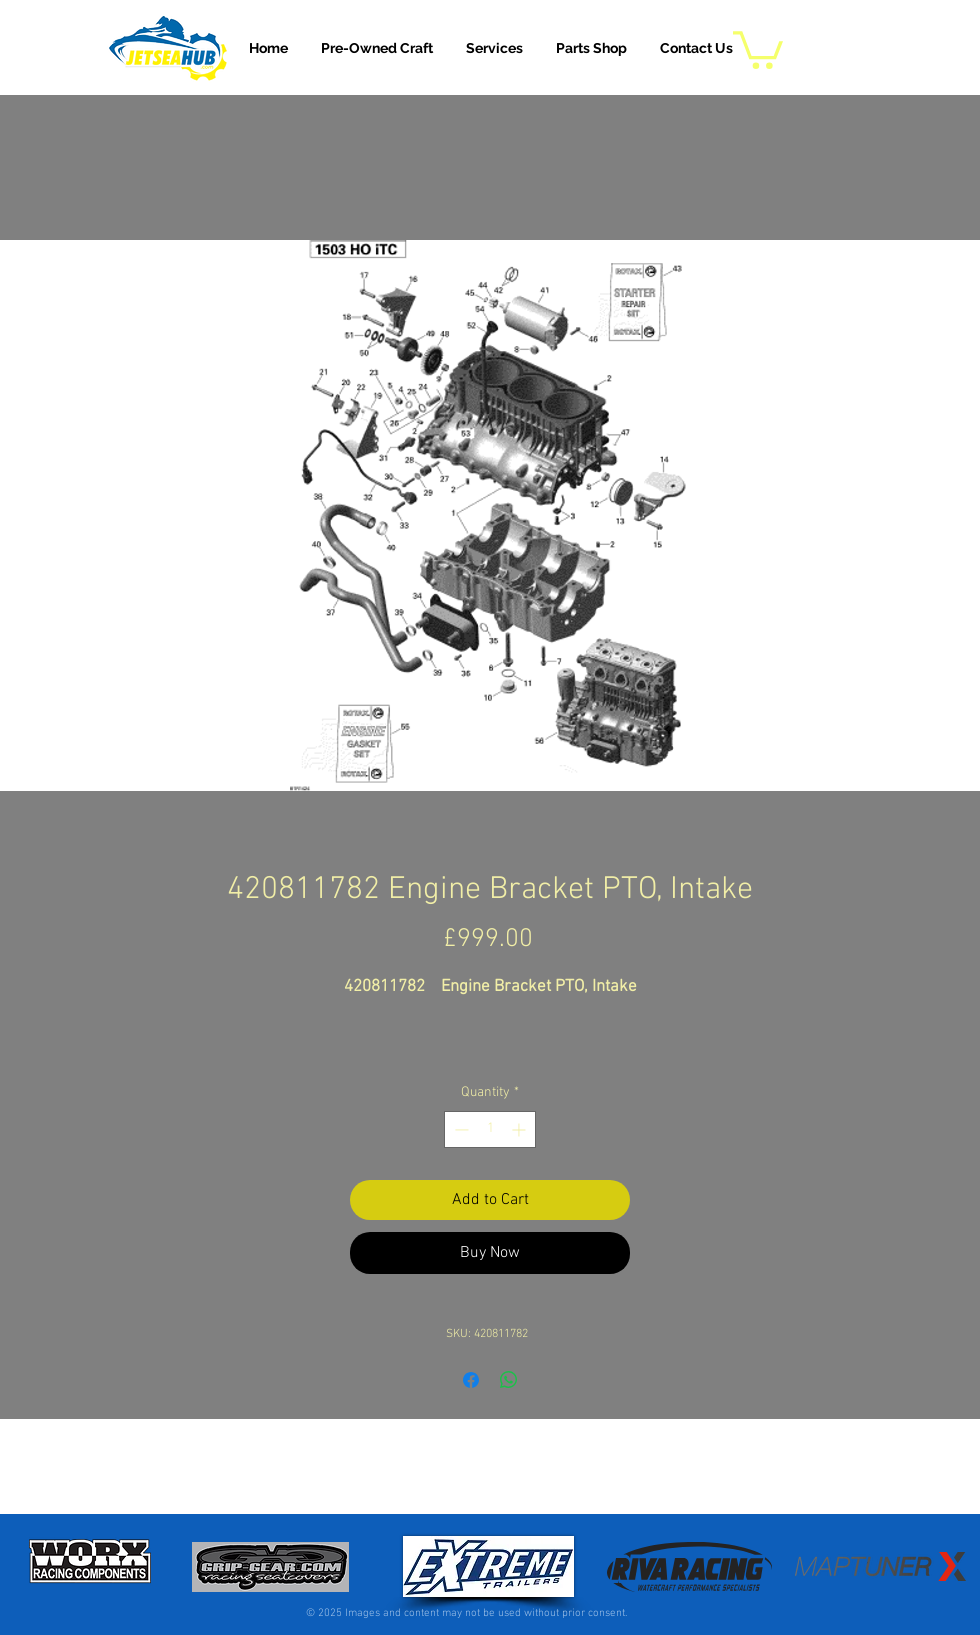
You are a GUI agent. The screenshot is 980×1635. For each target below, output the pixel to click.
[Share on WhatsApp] (509, 1380)
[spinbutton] (490, 1129)
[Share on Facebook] (471, 1380)
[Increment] (520, 1129)
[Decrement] (459, 1129)
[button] (494, 48)
